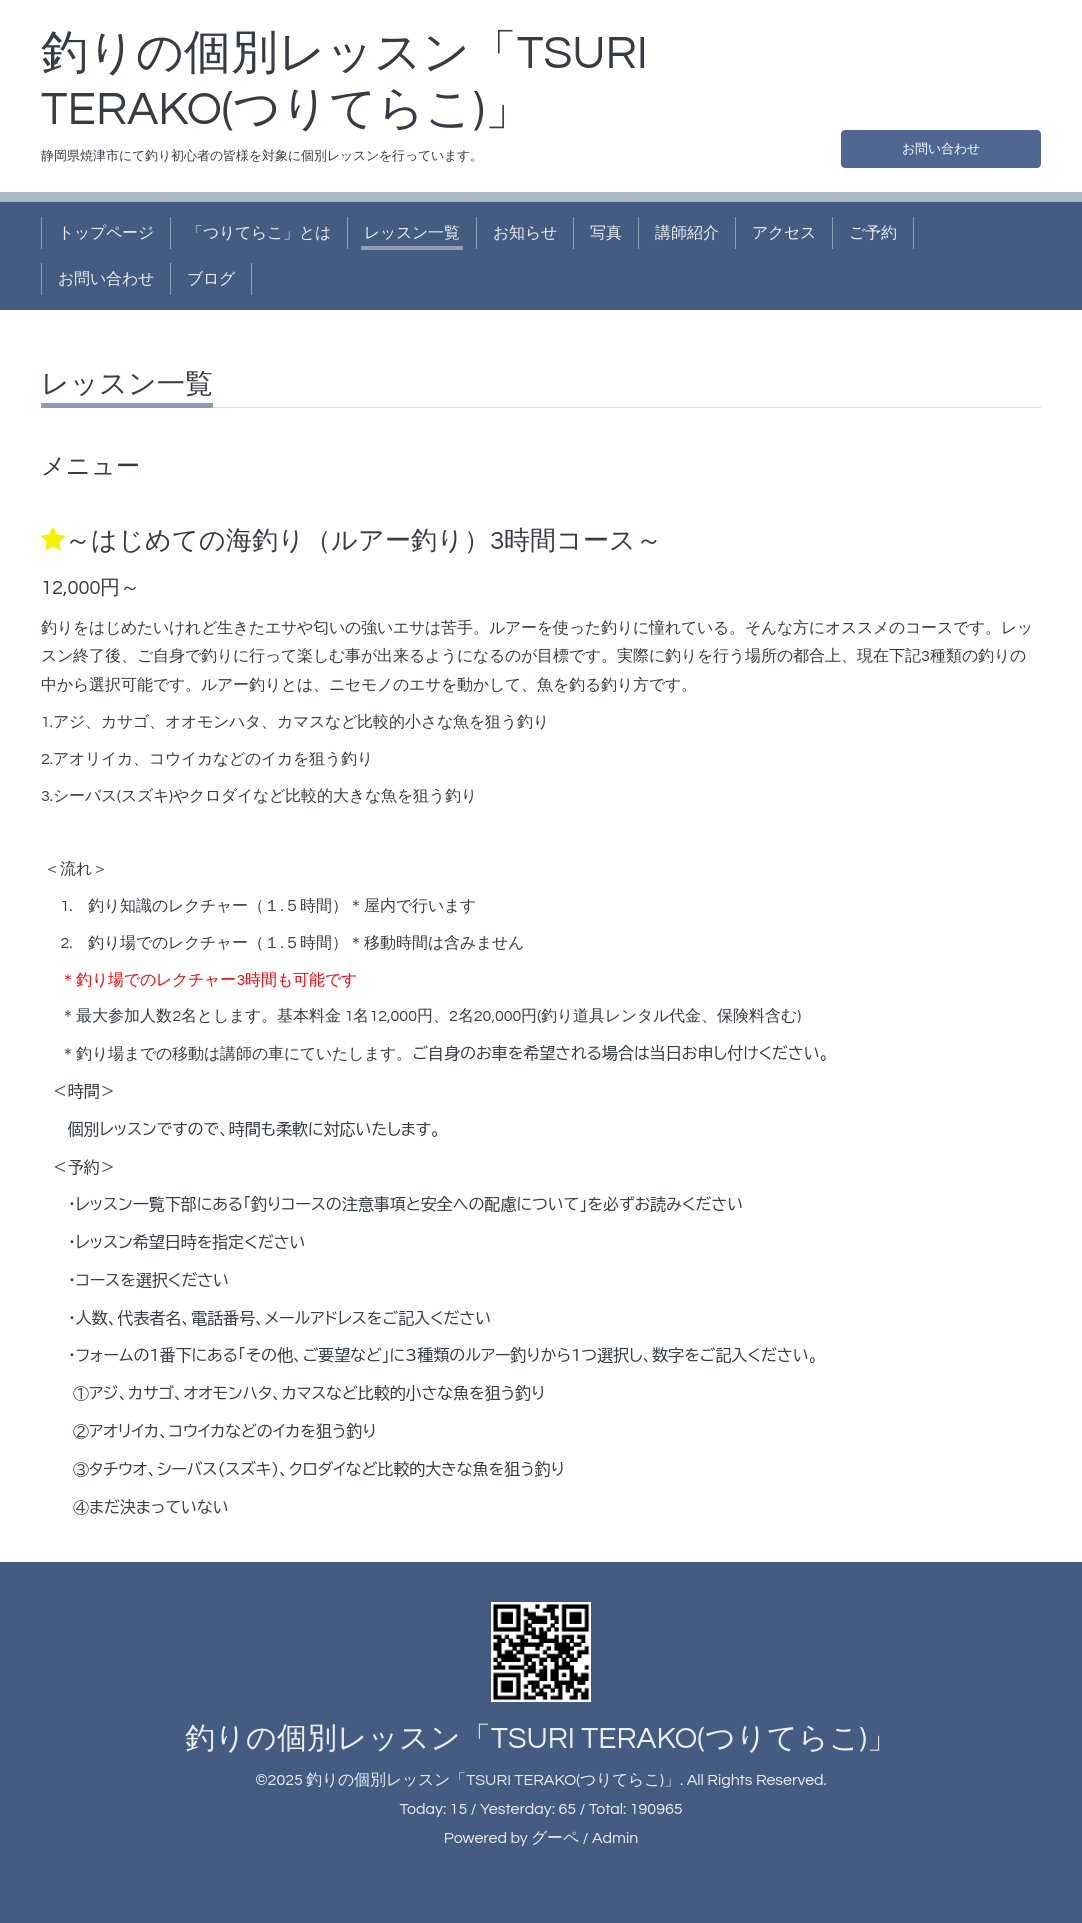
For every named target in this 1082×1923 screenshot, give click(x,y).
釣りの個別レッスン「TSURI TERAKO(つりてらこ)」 (541, 1738)
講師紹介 (687, 233)
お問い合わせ (941, 145)
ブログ (211, 279)
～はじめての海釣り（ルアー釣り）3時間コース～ (363, 541)
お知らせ (525, 233)
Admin (615, 1838)
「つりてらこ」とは (259, 233)
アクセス (784, 233)
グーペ (555, 1838)
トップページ (106, 233)
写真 (606, 233)
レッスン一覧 (412, 233)
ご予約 (873, 233)
